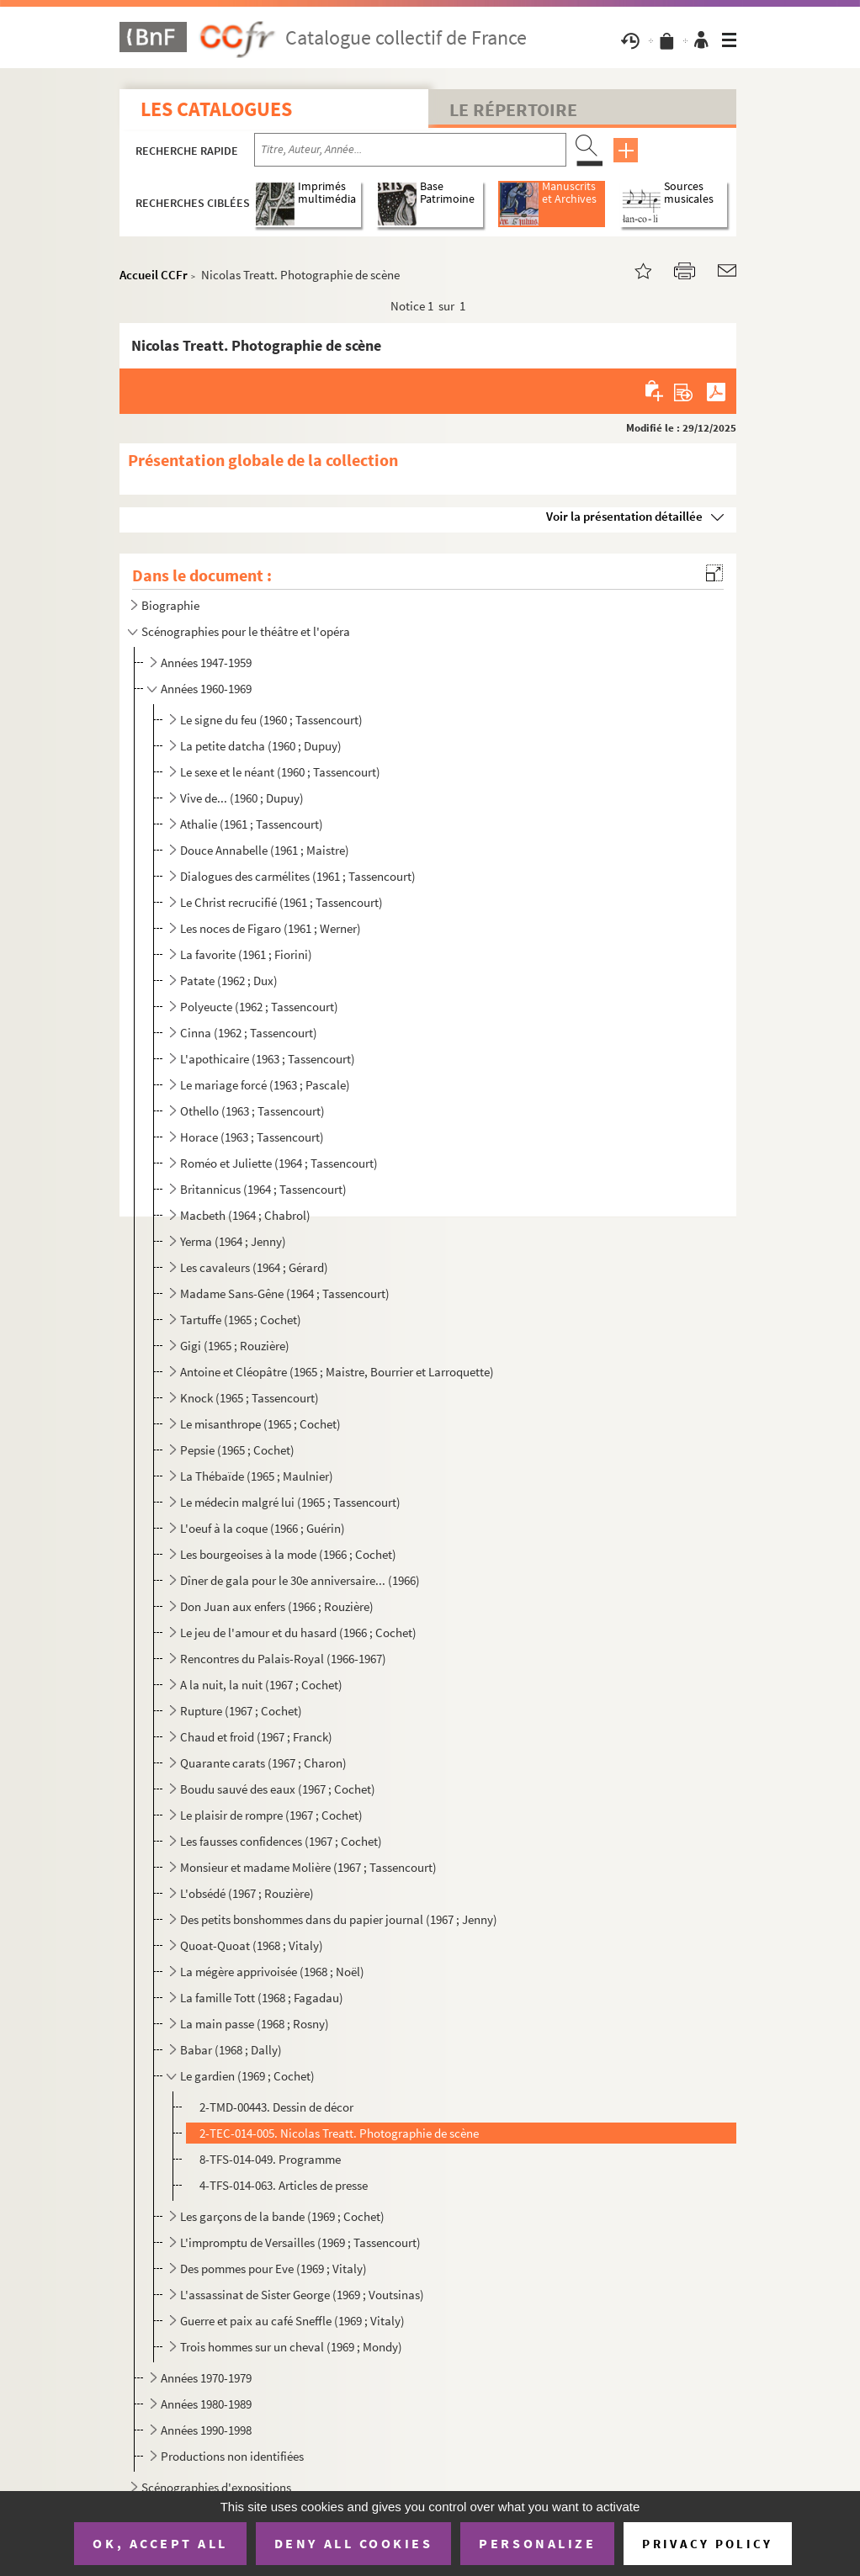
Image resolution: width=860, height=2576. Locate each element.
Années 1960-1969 (206, 689)
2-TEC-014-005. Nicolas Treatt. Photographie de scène (339, 2133)
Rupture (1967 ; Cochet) (241, 1711)
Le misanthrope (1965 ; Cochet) (260, 1424)
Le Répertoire (513, 109)
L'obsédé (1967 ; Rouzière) (247, 1893)
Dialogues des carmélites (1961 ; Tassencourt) (298, 876)
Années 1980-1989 (206, 2404)
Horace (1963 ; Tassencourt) (252, 1137)
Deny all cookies (353, 2543)
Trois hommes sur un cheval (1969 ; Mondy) (291, 2347)
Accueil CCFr (153, 275)
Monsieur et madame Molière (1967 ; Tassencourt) (308, 1867)
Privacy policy (707, 2544)
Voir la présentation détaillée (624, 516)
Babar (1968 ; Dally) (231, 2050)
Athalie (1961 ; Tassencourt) (251, 824)
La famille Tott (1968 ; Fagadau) (261, 1998)
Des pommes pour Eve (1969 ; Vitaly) (273, 2269)
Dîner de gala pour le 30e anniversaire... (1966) (300, 1580)
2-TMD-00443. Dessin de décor (276, 2107)
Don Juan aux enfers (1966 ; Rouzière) (277, 1606)
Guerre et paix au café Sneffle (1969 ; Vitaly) (292, 2321)
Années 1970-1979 (206, 2378)
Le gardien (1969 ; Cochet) (247, 2076)
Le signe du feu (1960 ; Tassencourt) (271, 720)
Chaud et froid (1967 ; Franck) (256, 1737)
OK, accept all (160, 2543)
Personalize (537, 2543)
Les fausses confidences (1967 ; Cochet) (281, 1841)
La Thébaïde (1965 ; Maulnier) (256, 1476)
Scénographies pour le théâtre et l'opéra (245, 631)
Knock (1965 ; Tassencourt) (249, 1398)
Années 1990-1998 (206, 2430)
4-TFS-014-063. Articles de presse (283, 2185)
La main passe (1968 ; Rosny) (254, 2024)
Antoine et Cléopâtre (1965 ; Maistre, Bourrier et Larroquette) (337, 1372)
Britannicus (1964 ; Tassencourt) (263, 1189)
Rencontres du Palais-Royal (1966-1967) (283, 1659)
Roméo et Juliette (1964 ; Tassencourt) (279, 1163)
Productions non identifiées (232, 2456)
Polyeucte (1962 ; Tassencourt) (259, 1007)
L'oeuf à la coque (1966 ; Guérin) (262, 1528)
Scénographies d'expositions (216, 2487)
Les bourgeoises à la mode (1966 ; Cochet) (288, 1554)
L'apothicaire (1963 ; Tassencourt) (267, 1059)
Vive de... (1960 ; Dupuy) (242, 798)
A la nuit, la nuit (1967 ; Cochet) (261, 1685)
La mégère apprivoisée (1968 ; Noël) (272, 1972)
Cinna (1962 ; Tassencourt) (248, 1033)
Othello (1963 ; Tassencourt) (252, 1111)
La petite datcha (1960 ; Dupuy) (261, 746)
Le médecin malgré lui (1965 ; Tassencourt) (290, 1502)
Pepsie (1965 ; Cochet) (237, 1450)
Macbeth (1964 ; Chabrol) (245, 1215)
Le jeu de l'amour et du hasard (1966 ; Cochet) (298, 1632)
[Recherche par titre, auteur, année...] (410, 150)
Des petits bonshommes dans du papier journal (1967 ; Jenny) (338, 1919)
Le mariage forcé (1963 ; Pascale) (265, 1085)
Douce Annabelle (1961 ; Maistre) (264, 850)
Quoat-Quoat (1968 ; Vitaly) (251, 1945)
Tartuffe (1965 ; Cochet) (240, 1320)
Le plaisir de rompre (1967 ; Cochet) (271, 1815)
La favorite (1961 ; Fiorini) (246, 954)
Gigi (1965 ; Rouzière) (234, 1346)
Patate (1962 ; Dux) (229, 981)
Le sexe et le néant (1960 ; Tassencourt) (280, 772)
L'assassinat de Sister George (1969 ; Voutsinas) (302, 2295)
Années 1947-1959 (206, 663)
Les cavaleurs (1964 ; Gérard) (254, 1267)
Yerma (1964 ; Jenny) (233, 1241)
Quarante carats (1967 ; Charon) (263, 1763)
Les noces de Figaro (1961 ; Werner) (270, 928)
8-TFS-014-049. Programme (270, 2159)
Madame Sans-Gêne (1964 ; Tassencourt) (285, 1293)
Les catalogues (216, 109)
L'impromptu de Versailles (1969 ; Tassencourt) (300, 2242)
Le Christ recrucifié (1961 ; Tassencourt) (281, 902)
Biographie (170, 605)
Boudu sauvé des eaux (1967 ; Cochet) (277, 1789)
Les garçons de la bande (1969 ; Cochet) (282, 2216)
